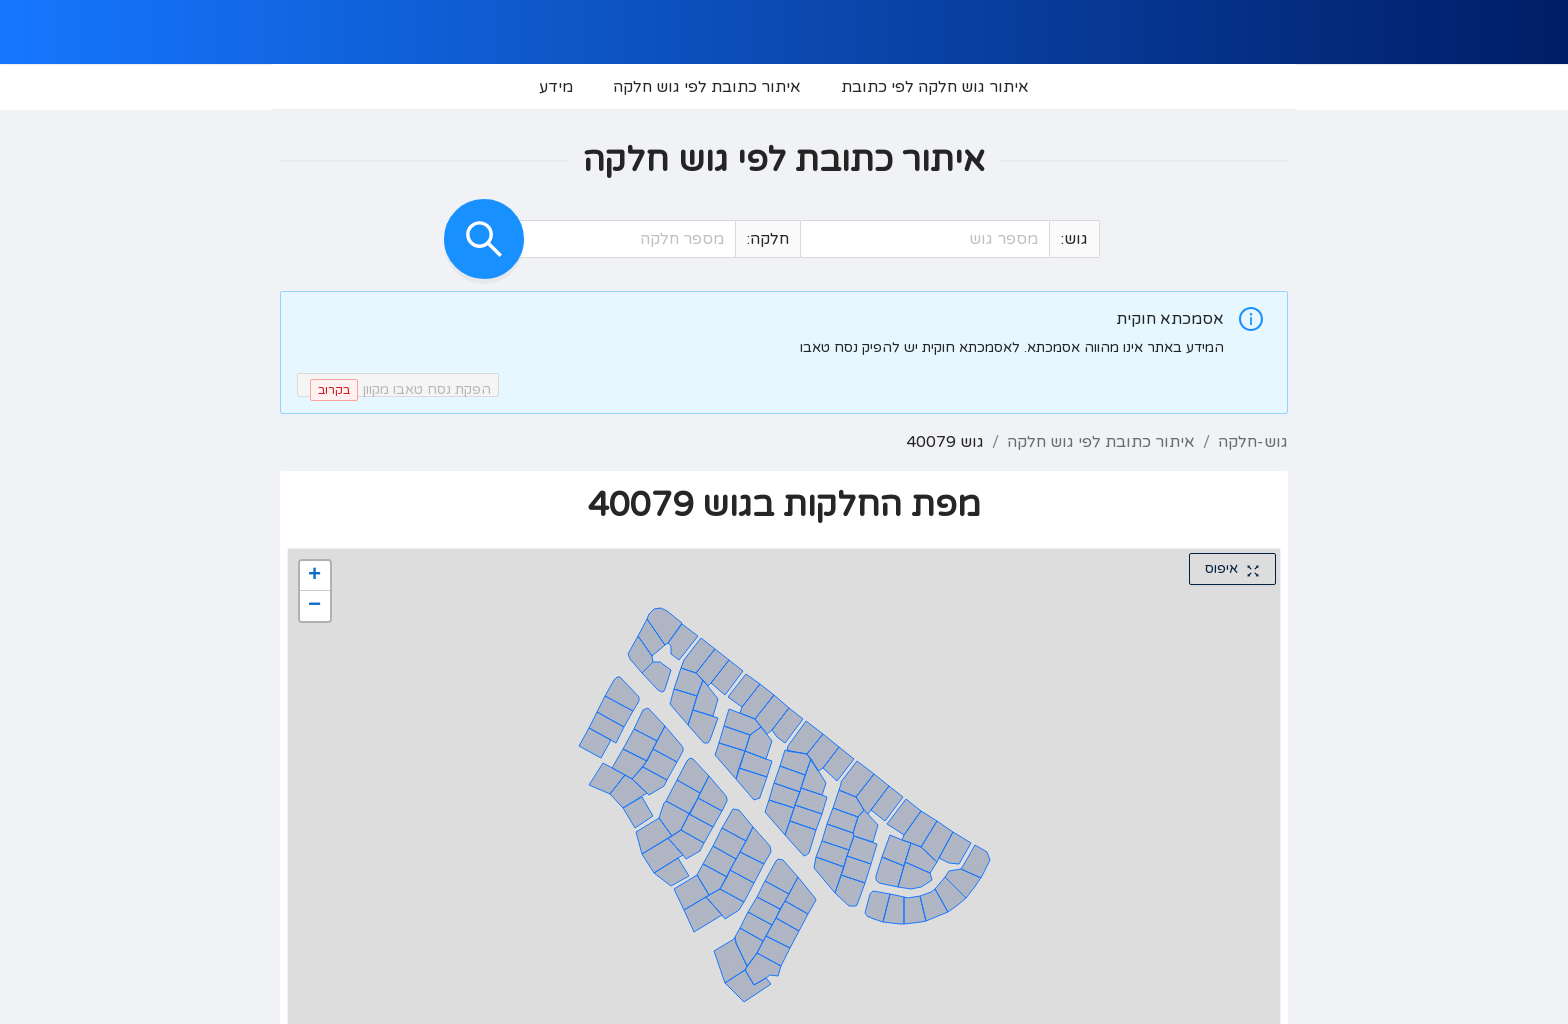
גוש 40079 (945, 442)
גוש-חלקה (1253, 442)
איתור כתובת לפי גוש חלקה (1101, 442)
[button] (818, 239)
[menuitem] (935, 87)
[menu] (784, 87)
